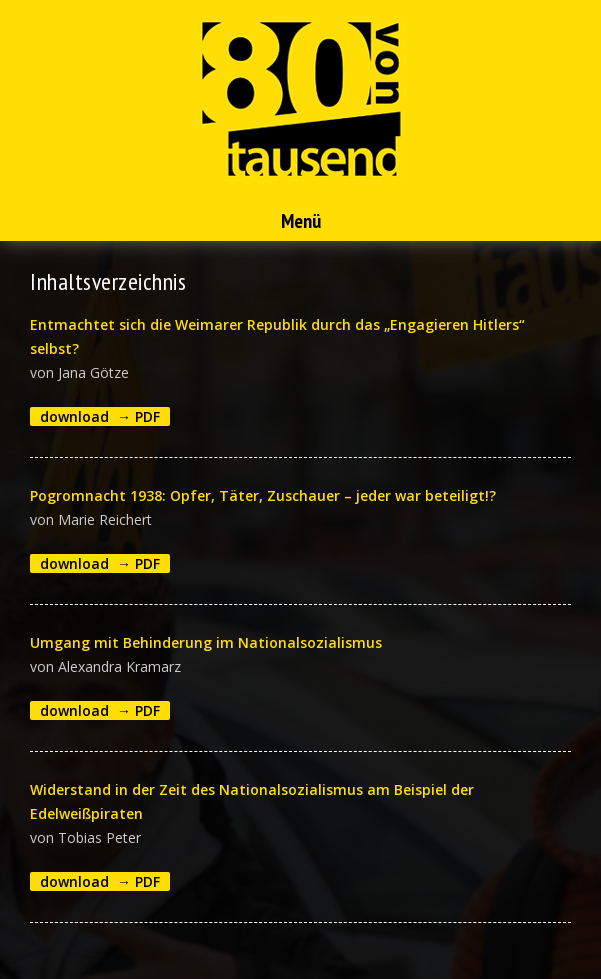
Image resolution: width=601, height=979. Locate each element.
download (74, 416)
